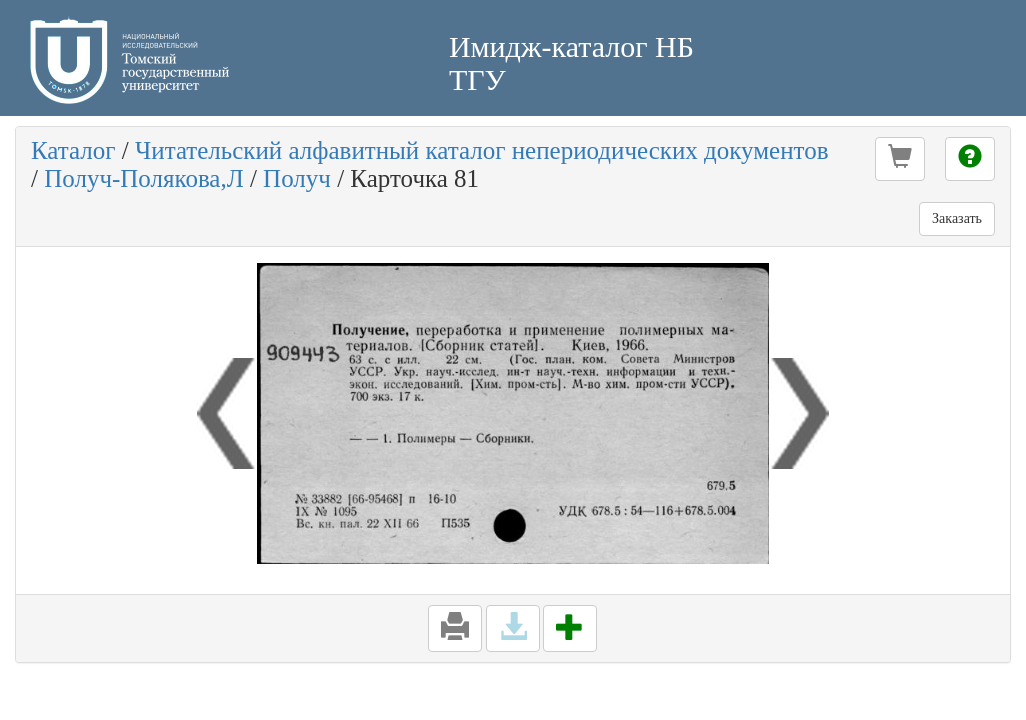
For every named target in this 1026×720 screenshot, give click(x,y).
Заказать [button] (957, 218)
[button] (900, 159)
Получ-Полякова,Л (143, 178)
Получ (297, 178)
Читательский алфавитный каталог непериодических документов (481, 150)
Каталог (73, 150)
